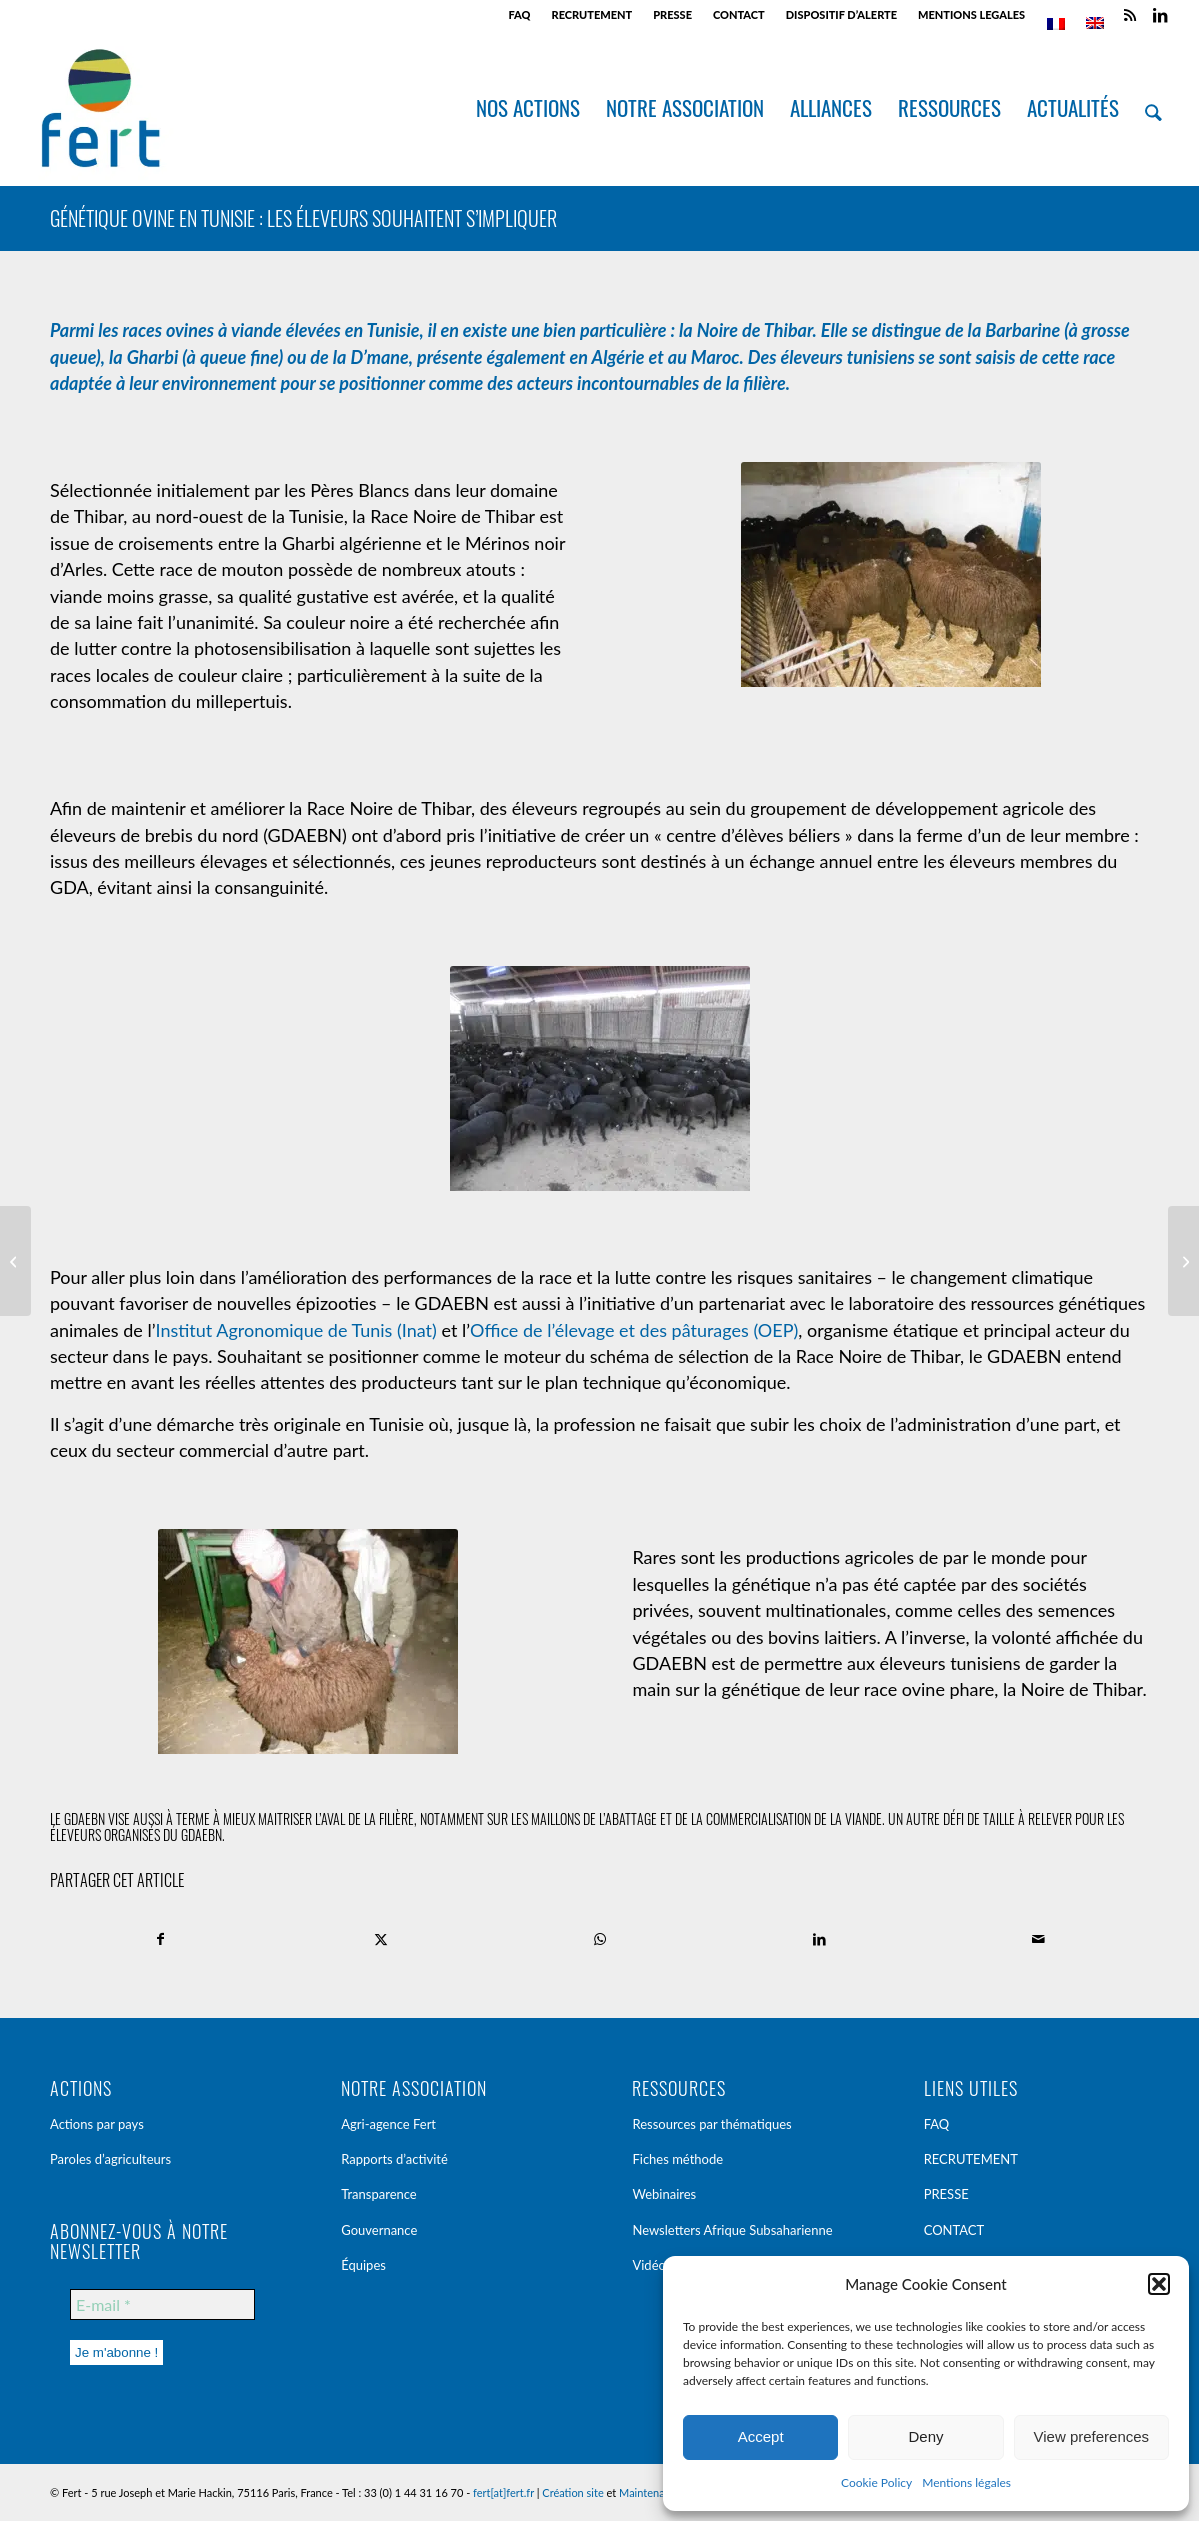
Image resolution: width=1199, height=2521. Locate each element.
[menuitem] (520, 15)
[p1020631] (600, 1082)
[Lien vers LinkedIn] (1160, 15)
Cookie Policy (876, 2482)
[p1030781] (308, 1645)
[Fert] (100, 108)
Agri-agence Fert (388, 2124)
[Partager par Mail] (1039, 1939)
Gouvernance (379, 2230)
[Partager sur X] (380, 1939)
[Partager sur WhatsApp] (600, 1939)
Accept (761, 2436)
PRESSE (672, 14)
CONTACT (739, 14)
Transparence (379, 2194)
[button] (1159, 2284)
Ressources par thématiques (711, 2124)
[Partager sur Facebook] (160, 1939)
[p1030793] (891, 578)
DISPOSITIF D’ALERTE (841, 14)
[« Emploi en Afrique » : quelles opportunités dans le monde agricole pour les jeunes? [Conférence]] (15, 1261)
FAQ (520, 14)
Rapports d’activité (394, 2159)
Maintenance (650, 2492)
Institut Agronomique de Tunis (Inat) (296, 1330)
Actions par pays (97, 2124)
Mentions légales (966, 2482)
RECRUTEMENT (591, 14)
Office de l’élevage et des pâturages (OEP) (634, 1330)
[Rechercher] (1154, 108)
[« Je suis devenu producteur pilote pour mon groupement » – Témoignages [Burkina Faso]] (1183, 1261)
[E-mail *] (162, 2304)
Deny (925, 2436)
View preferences (1092, 2436)
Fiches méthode (677, 2159)
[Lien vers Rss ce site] (1129, 15)
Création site (572, 2492)
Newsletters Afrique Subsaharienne (732, 2230)
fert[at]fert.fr (503, 2492)
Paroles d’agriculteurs (110, 2159)
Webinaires (664, 2194)
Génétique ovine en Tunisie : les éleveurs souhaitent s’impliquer (303, 218)
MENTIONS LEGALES (971, 14)
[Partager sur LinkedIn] (819, 1939)
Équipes (363, 2265)
